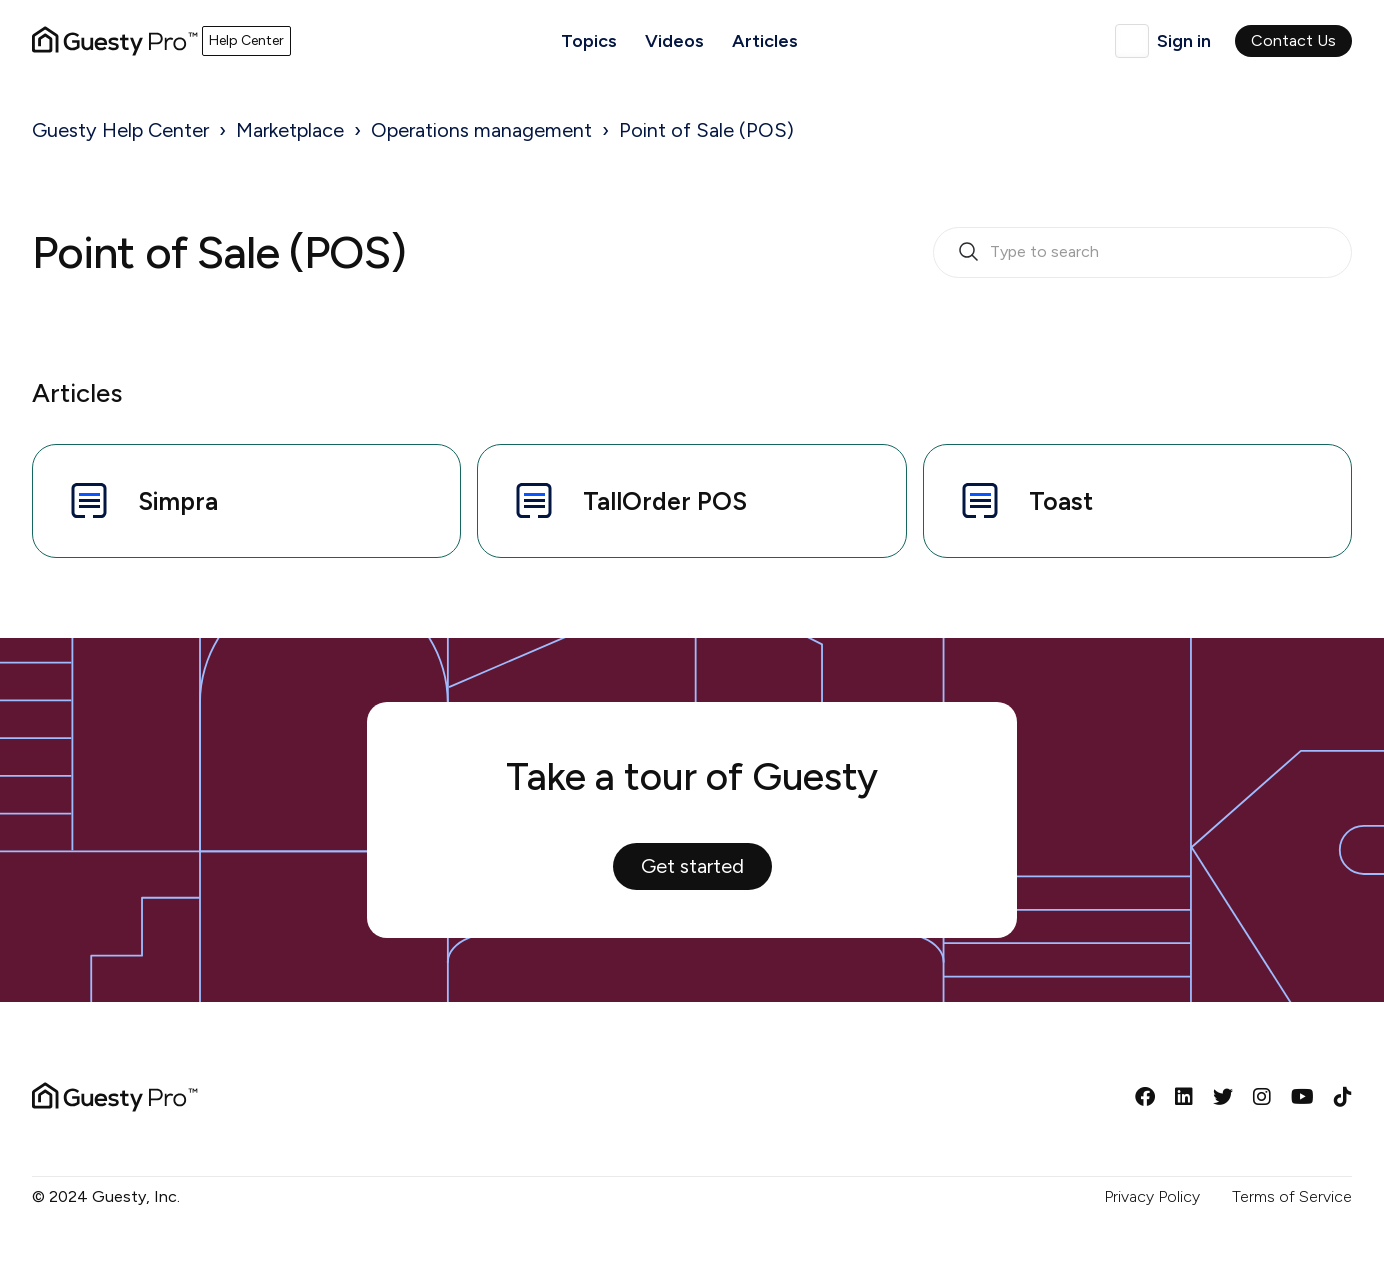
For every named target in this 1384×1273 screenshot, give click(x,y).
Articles (765, 41)
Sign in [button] (1184, 41)
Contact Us (1293, 40)
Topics (589, 41)
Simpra (141, 501)
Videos (674, 41)
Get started (692, 866)
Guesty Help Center (120, 130)
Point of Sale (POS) (706, 130)
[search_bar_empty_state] (1142, 253)
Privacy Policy (1152, 1196)
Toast (1024, 501)
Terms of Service (1292, 1196)
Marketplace (290, 130)
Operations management (481, 130)
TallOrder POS (628, 501)
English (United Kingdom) (1132, 41)
